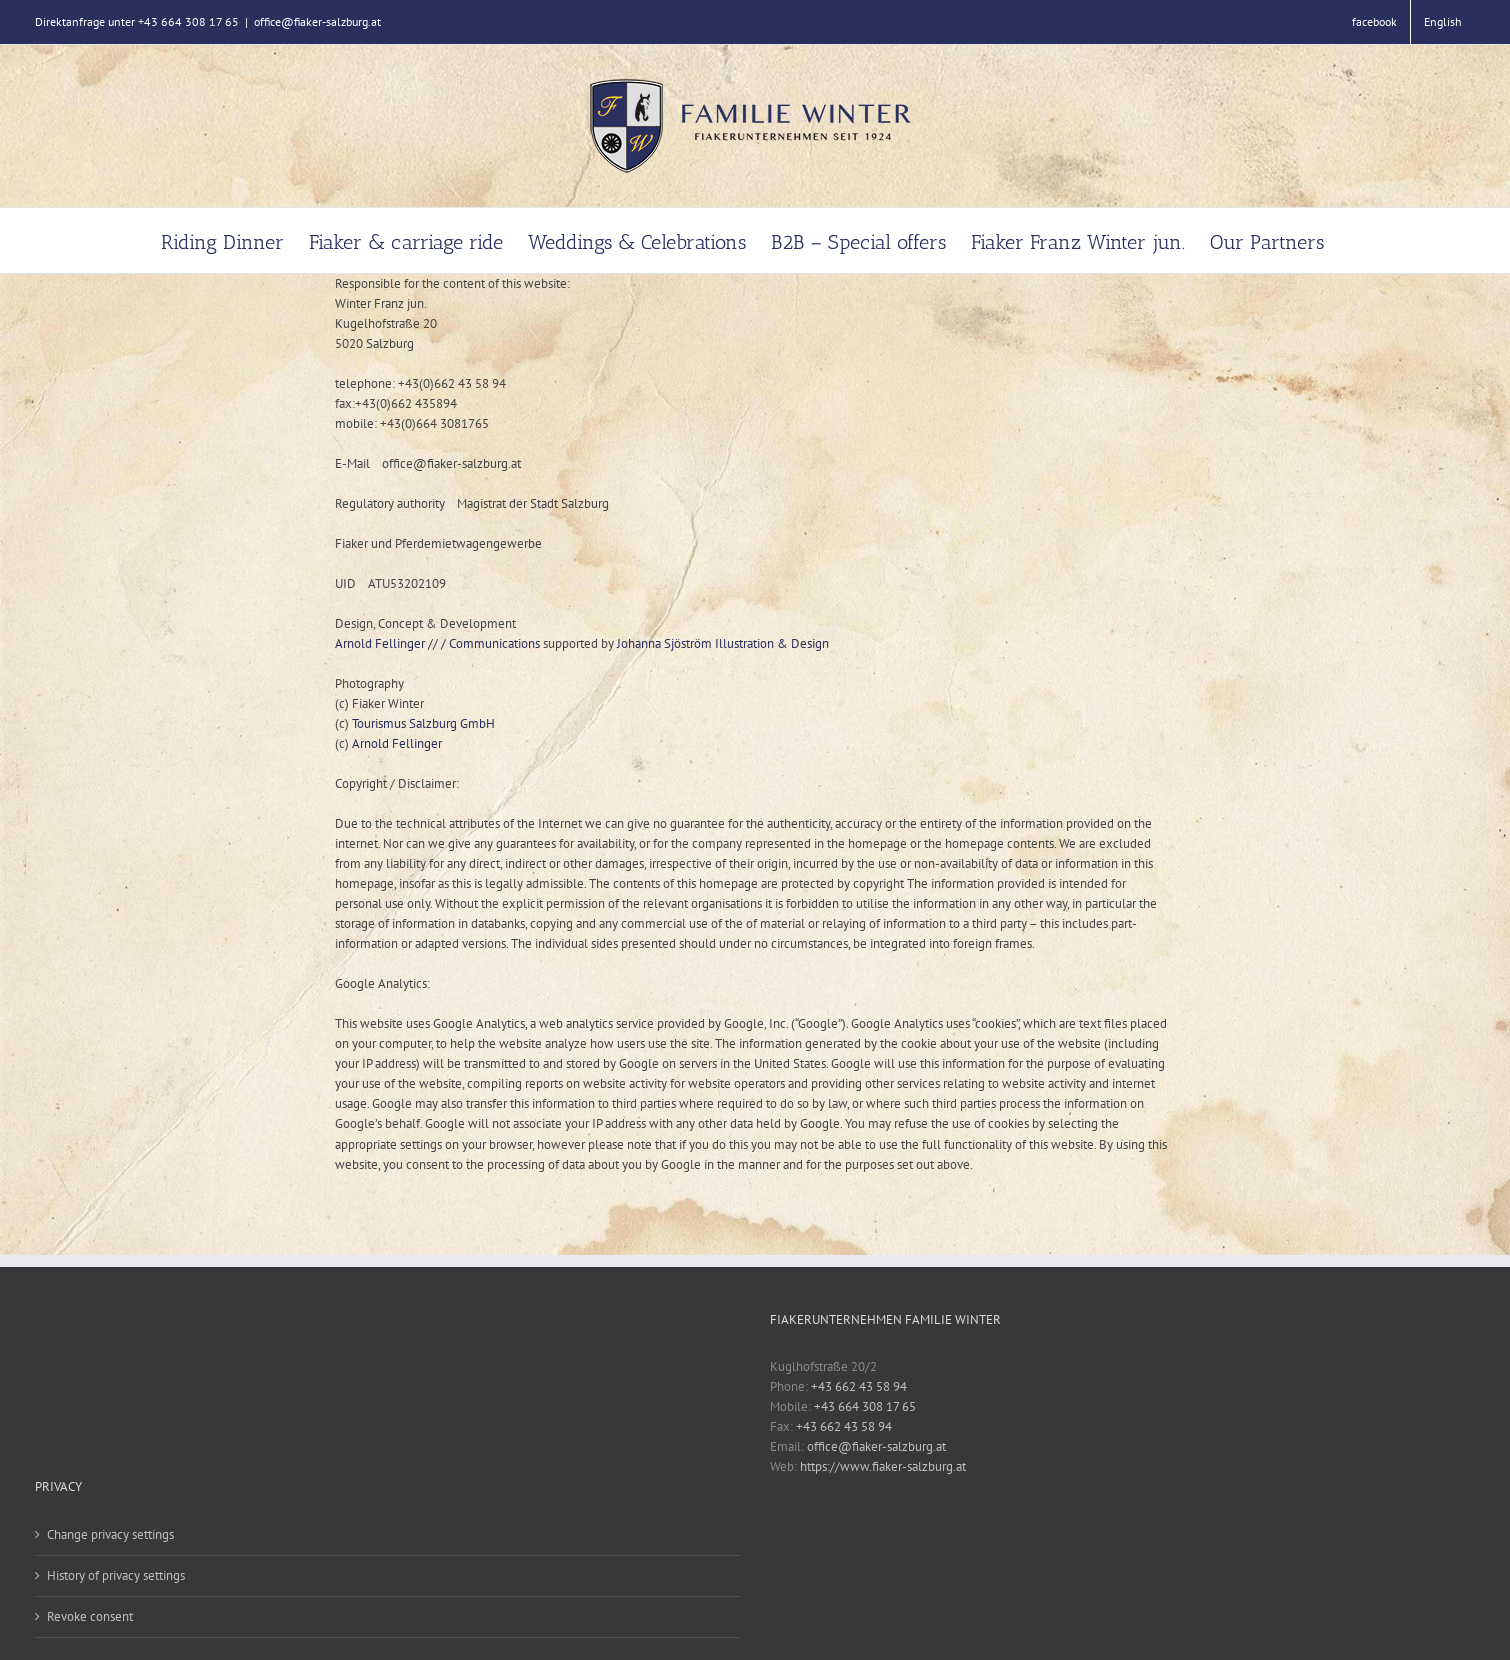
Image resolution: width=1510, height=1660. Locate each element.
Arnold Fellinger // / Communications (437, 643)
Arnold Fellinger (397, 743)
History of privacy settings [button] (116, 1575)
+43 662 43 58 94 (859, 1386)
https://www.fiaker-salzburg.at (883, 1466)
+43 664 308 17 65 (865, 1406)
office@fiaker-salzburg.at (317, 21)
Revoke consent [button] (90, 1616)
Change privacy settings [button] (110, 1534)
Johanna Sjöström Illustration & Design (723, 643)
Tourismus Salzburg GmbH (423, 723)
